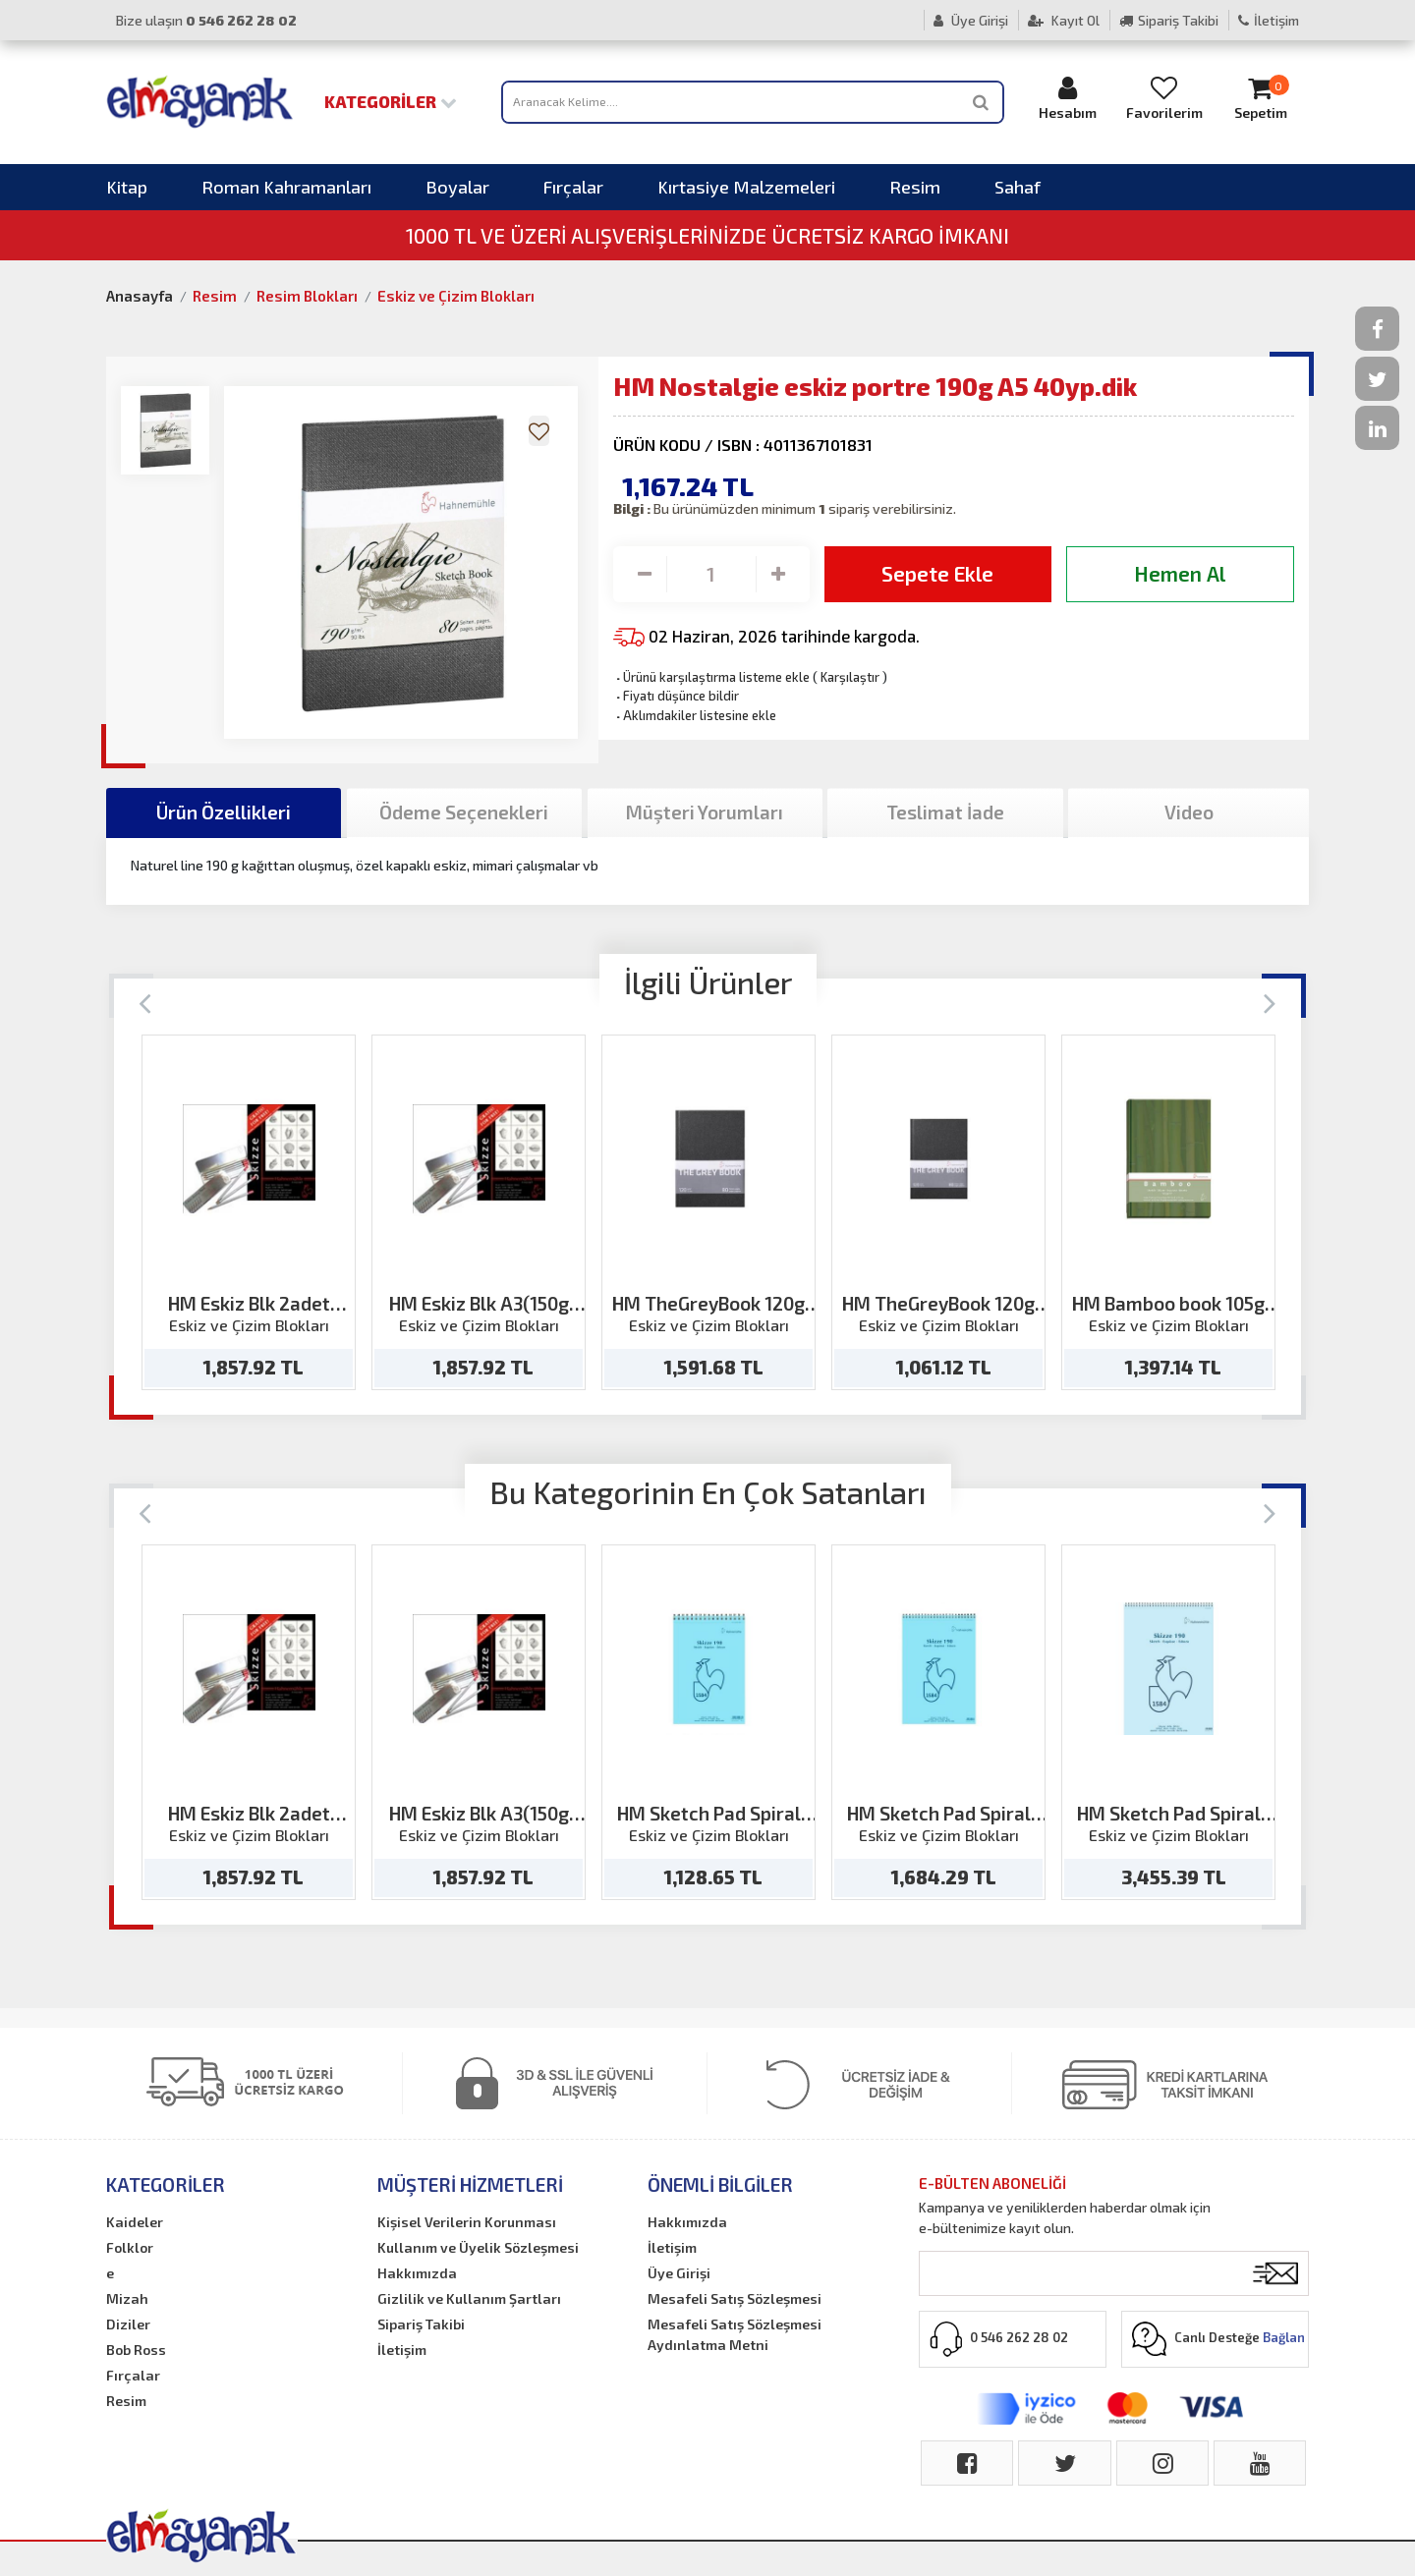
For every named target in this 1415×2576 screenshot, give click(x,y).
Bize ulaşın (206, 20)
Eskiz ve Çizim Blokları (456, 296)
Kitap (126, 186)
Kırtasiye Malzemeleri (746, 186)
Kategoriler (390, 101)
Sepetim (1261, 98)
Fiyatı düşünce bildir (676, 695)
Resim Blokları (307, 296)
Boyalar (457, 186)
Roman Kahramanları (286, 186)
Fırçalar (573, 186)
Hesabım (1068, 98)
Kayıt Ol (1064, 20)
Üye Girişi (971, 20)
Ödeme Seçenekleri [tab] (463, 812)
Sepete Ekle (937, 573)
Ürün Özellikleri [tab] (223, 812)
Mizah (127, 2298)
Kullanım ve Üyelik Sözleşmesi (478, 2247)
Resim (914, 186)
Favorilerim (1164, 98)
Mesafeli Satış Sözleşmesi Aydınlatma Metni (734, 2334)
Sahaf (1017, 186)
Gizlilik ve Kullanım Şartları (469, 2298)
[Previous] (145, 1002)
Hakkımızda (417, 2273)
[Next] (1270, 1002)
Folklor (129, 2247)
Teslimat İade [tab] (945, 812)
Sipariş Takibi (1168, 20)
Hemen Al (1179, 573)
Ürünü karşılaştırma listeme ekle (711, 677)
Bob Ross (136, 2349)
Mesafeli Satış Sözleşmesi (734, 2298)
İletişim (1268, 20)
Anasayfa (139, 296)
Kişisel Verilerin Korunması (466, 2221)
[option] (249, 1212)
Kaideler (134, 2221)
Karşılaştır (850, 677)
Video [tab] (1189, 812)
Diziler (128, 2324)
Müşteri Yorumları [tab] (704, 812)
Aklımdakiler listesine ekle (694, 715)
